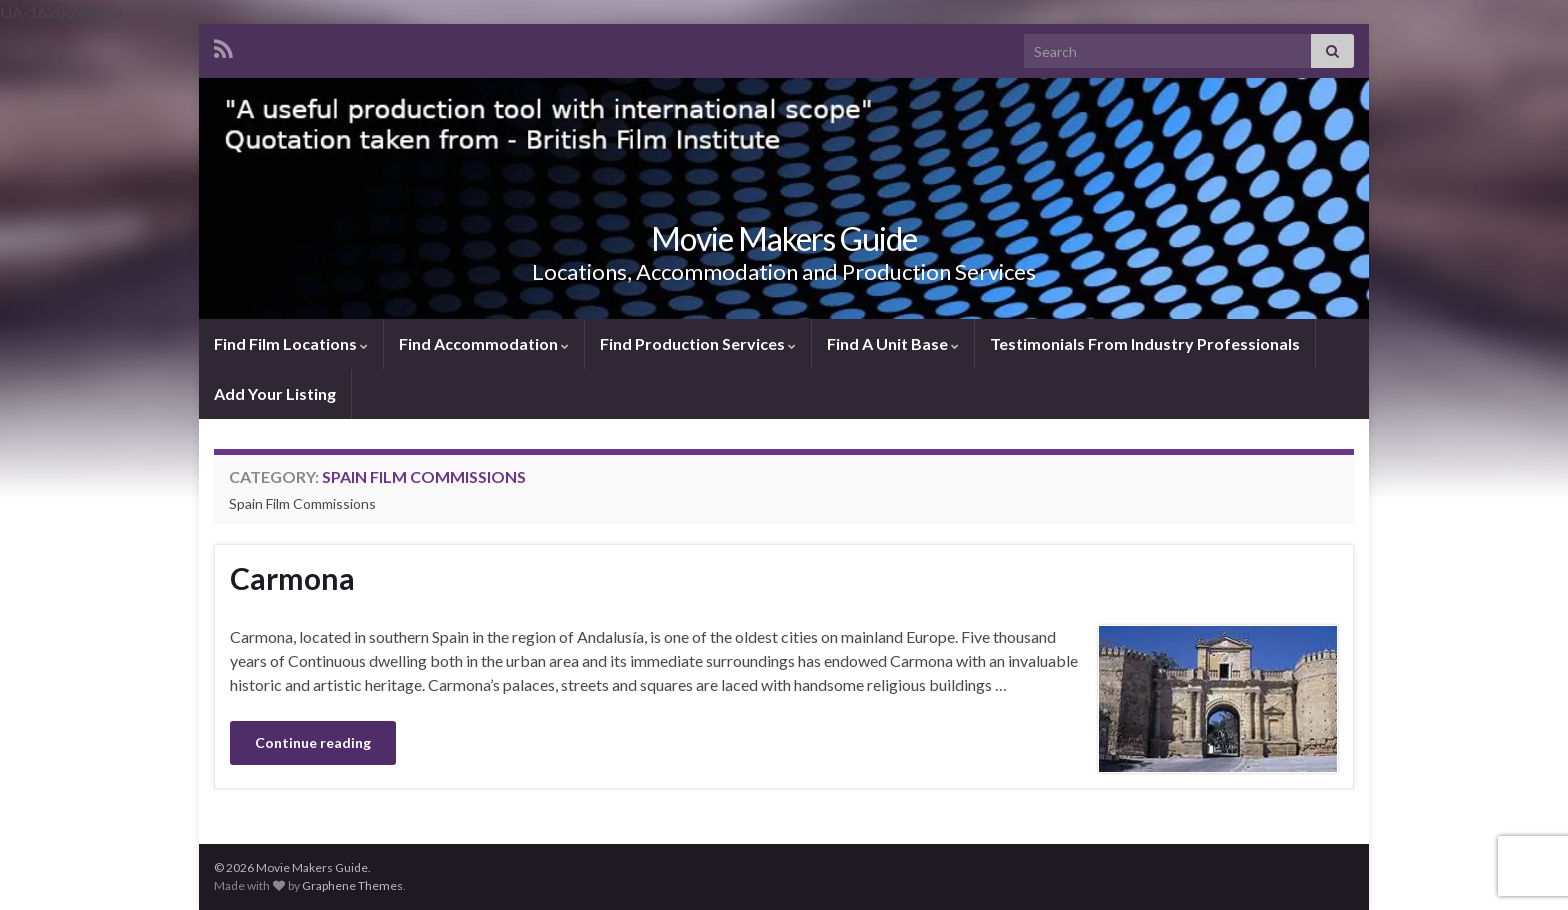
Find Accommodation (484, 343)
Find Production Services (698, 343)
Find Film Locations (291, 343)
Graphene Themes (352, 885)
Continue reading (313, 742)
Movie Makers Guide (784, 238)
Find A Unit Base (893, 343)
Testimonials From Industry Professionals (1145, 343)
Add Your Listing (275, 393)
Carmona (292, 578)
